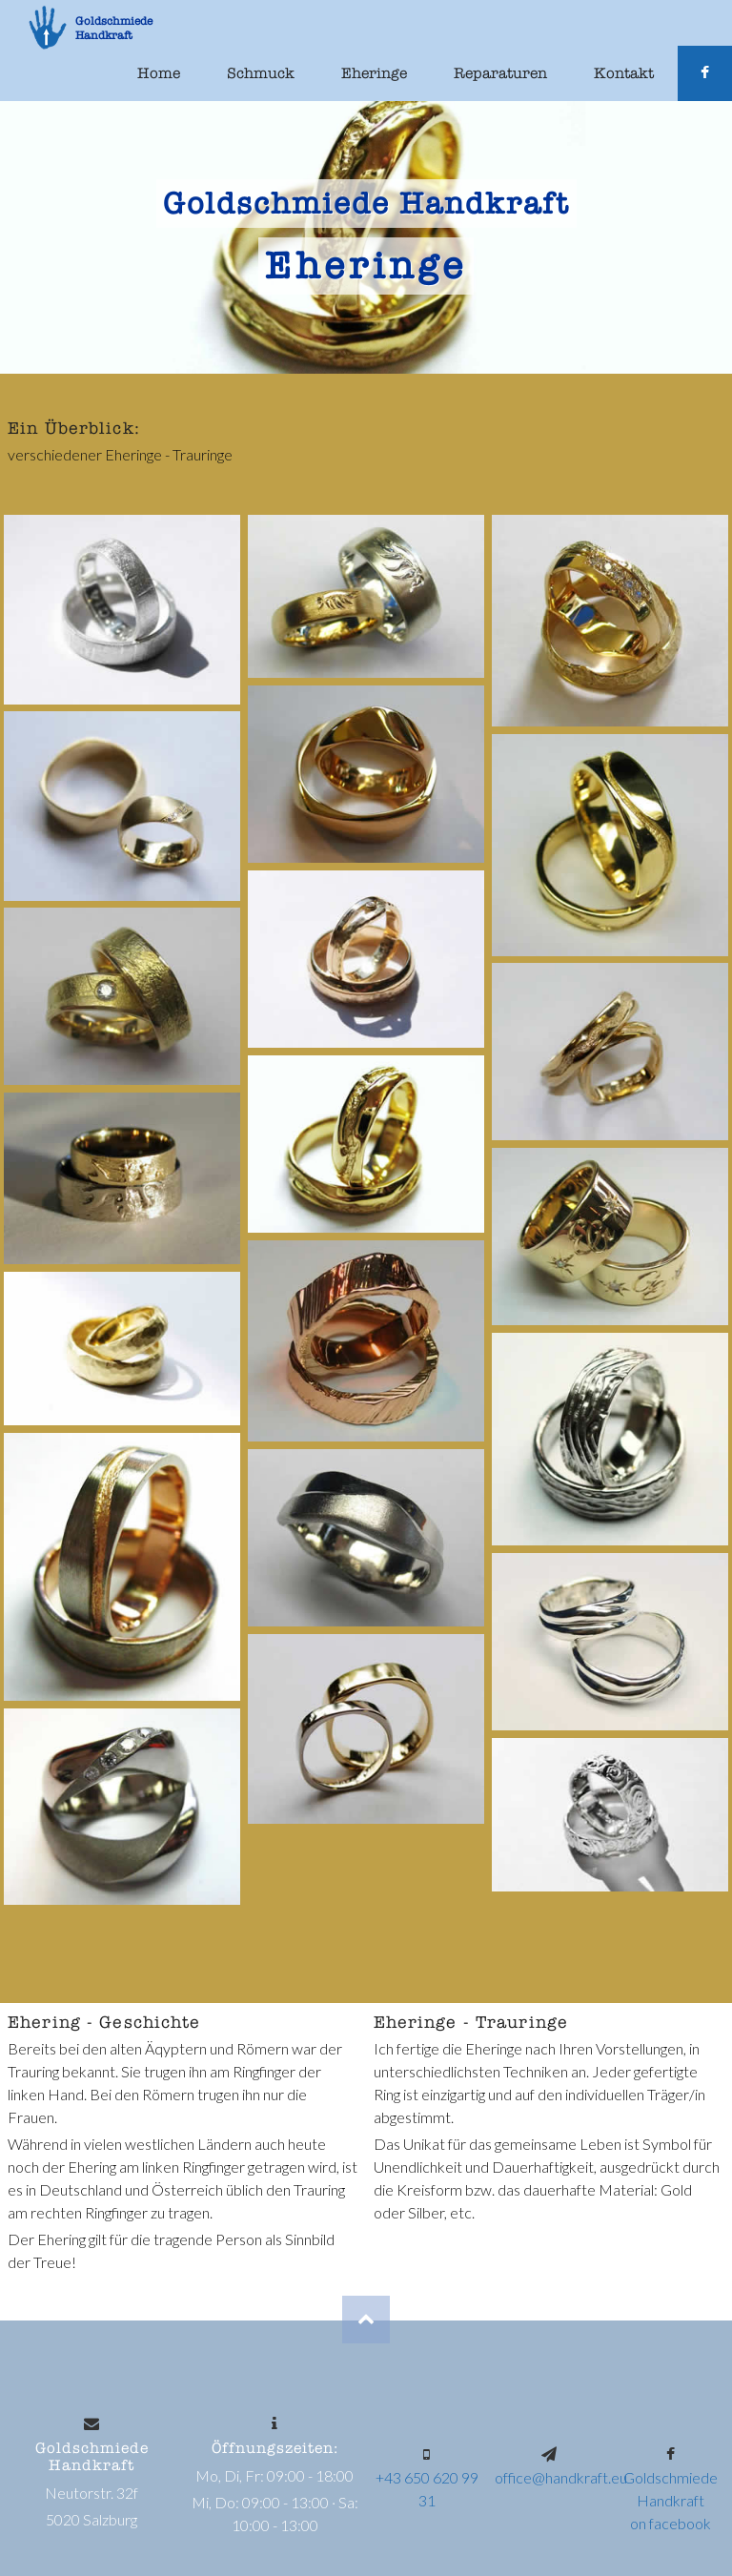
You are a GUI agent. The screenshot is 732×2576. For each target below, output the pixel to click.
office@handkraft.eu (561, 2477)
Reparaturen (500, 73)
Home (158, 73)
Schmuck (261, 73)
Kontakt (624, 73)
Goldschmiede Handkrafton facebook (670, 2500)
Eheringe (374, 73)
